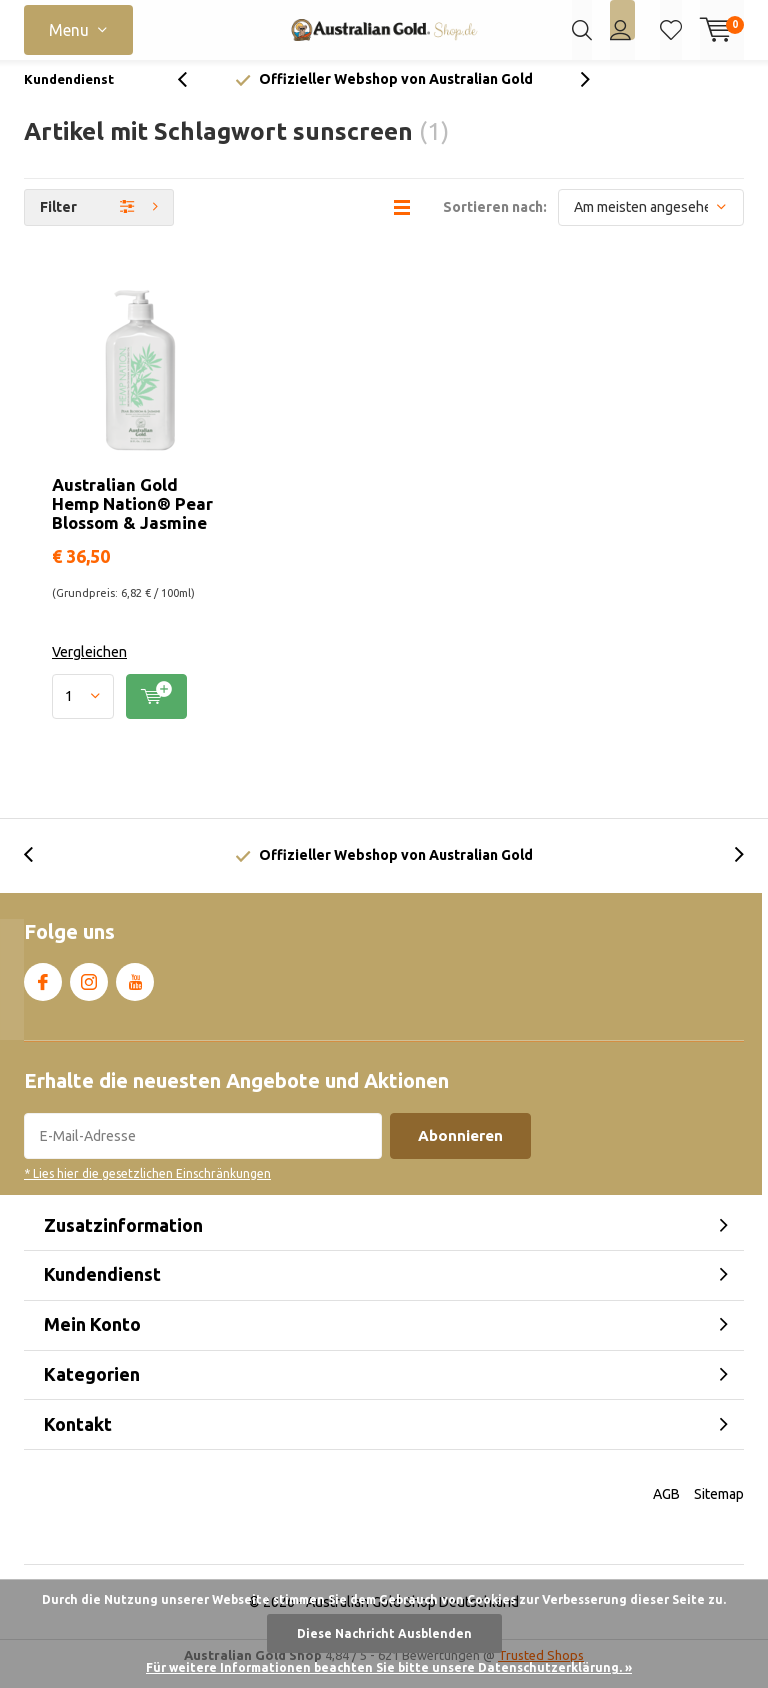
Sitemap (719, 1509)
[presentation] (193, 94)
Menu (69, 30)
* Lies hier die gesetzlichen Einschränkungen (147, 1188)
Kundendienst (69, 94)
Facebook (43, 993)
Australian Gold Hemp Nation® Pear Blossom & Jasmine (132, 518)
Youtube (135, 993)
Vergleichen (89, 667)
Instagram (89, 993)
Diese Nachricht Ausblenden (384, 1633)
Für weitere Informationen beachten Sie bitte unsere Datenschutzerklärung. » (389, 1667)
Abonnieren (460, 1150)
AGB (666, 1509)
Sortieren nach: (495, 222)
